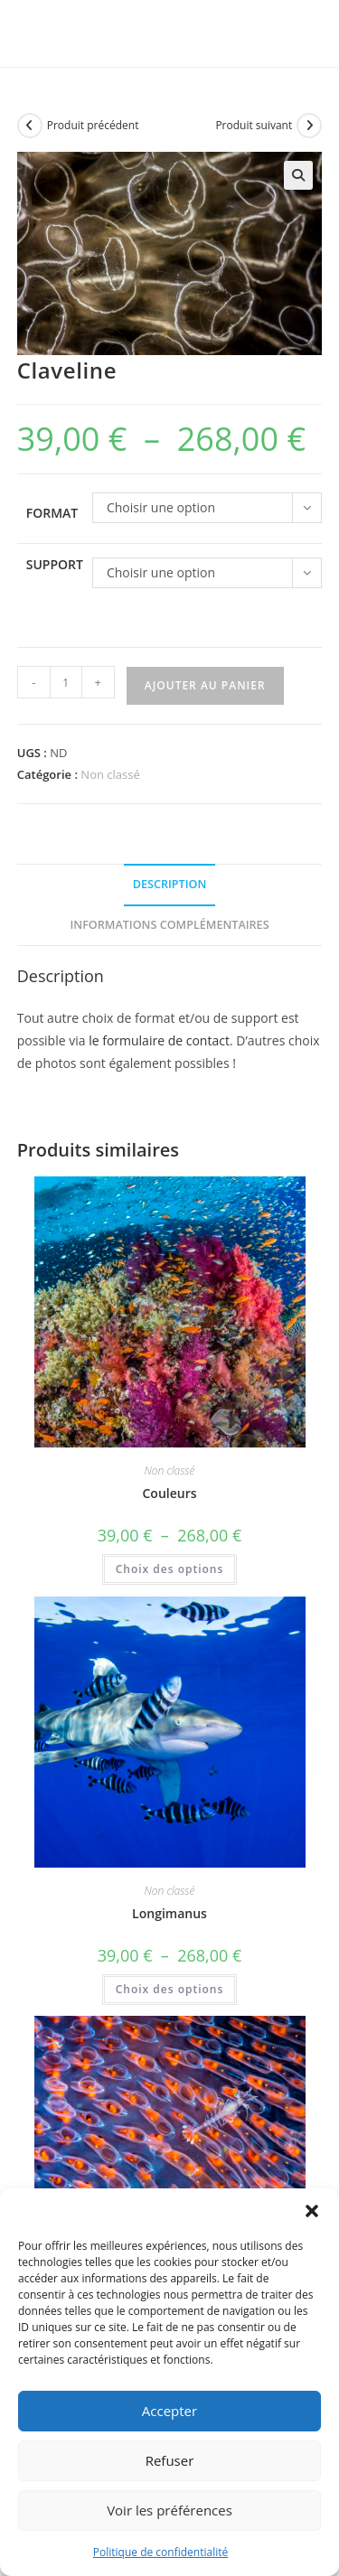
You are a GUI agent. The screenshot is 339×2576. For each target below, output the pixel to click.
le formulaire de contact (159, 1040)
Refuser (170, 2460)
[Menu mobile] (290, 33)
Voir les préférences (169, 2510)
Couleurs (169, 1493)
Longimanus (169, 1913)
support (54, 564)
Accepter (169, 2411)
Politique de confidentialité (160, 2552)
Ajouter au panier (205, 685)
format (52, 512)
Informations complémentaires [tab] (169, 924)
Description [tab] (170, 884)
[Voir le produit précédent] (29, 125)
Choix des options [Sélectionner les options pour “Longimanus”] (170, 1989)
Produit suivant (253, 125)
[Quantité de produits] (66, 682)
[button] (312, 2211)
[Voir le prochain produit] (309, 125)
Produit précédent (93, 125)
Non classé (109, 774)
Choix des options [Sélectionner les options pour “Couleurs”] (170, 1569)
